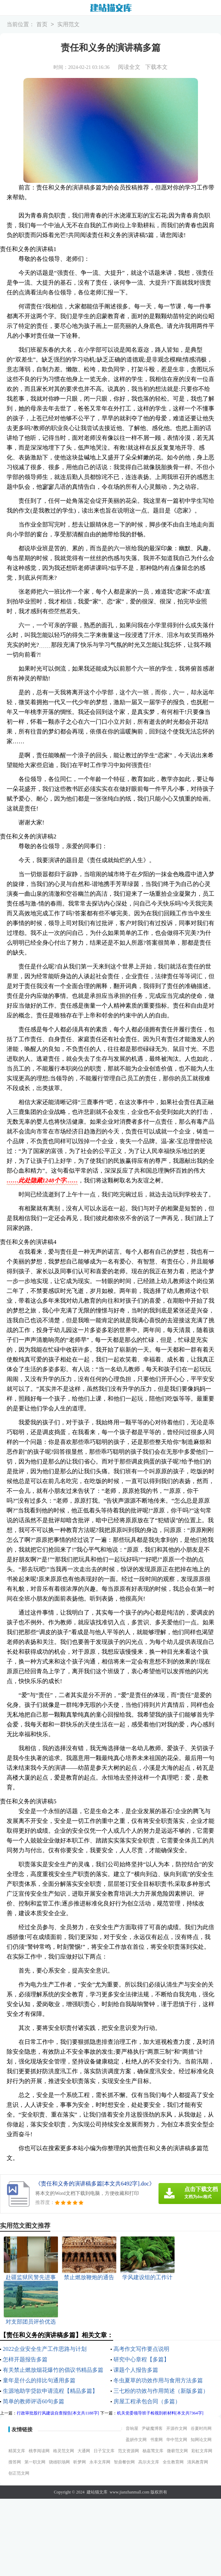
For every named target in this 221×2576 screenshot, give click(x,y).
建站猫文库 (97, 2492)
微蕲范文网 (177, 2450)
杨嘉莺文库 (152, 2450)
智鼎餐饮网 (124, 2462)
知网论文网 (201, 2439)
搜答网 (14, 2462)
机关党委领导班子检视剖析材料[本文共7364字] (160, 2413)
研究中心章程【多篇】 (141, 2359)
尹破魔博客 (152, 2428)
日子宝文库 (104, 2450)
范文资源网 (128, 2450)
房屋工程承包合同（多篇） (147, 2401)
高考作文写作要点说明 (141, 2349)
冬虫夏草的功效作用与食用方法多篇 (158, 2380)
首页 (41, 25)
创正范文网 (18, 2473)
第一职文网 (34, 2462)
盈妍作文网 (136, 2439)
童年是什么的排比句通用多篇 (39, 2380)
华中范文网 (176, 2439)
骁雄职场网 (59, 2462)
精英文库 (16, 2450)
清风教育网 (197, 2462)
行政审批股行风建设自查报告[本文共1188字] (58, 2413)
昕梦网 (79, 2462)
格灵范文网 (63, 2450)
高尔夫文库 (148, 2462)
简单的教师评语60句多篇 (33, 2401)
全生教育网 (173, 2462)
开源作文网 (176, 2428)
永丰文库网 (99, 2462)
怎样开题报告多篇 (25, 2359)
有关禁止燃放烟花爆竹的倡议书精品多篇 (53, 2370)
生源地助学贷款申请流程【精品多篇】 (50, 2391)
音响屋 (132, 2428)
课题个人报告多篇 (135, 2370)
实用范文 (68, 25)
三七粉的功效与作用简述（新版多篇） (160, 2391)
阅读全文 (129, 67)
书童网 (156, 2439)
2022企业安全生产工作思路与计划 (45, 2349)
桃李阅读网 (39, 2450)
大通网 (84, 2450)
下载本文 (156, 67)
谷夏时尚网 (201, 2428)
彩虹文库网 (201, 2450)
